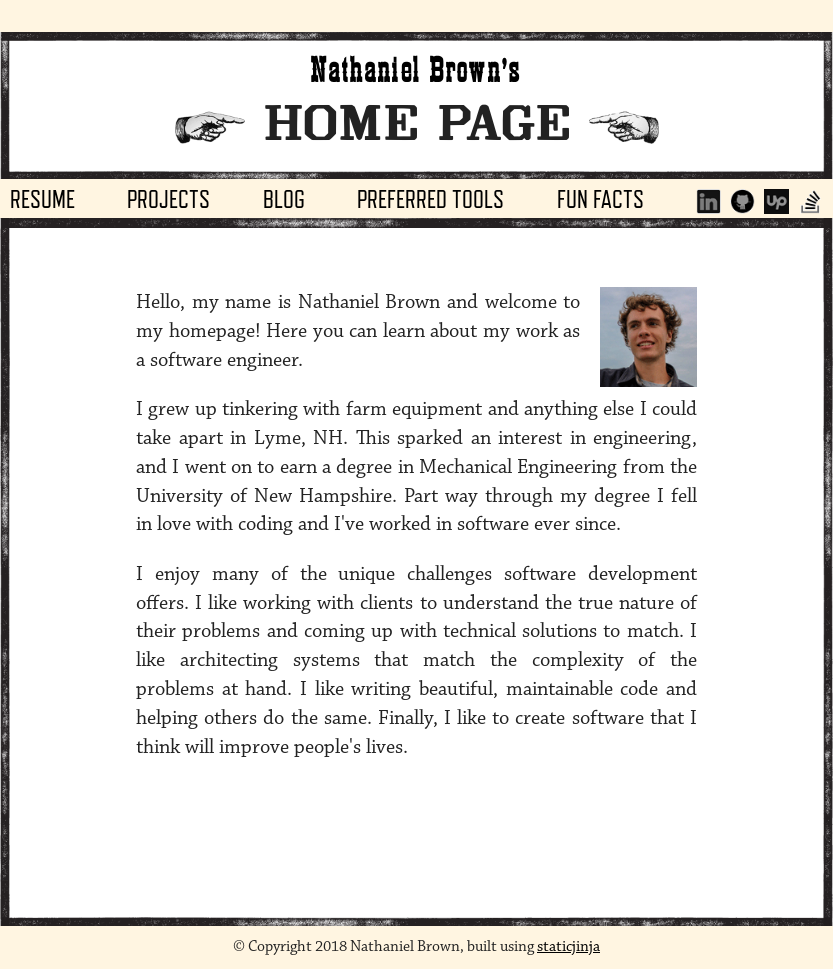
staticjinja (568, 946)
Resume (42, 199)
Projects (168, 199)
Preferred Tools (430, 199)
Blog (284, 199)
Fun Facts (600, 199)
